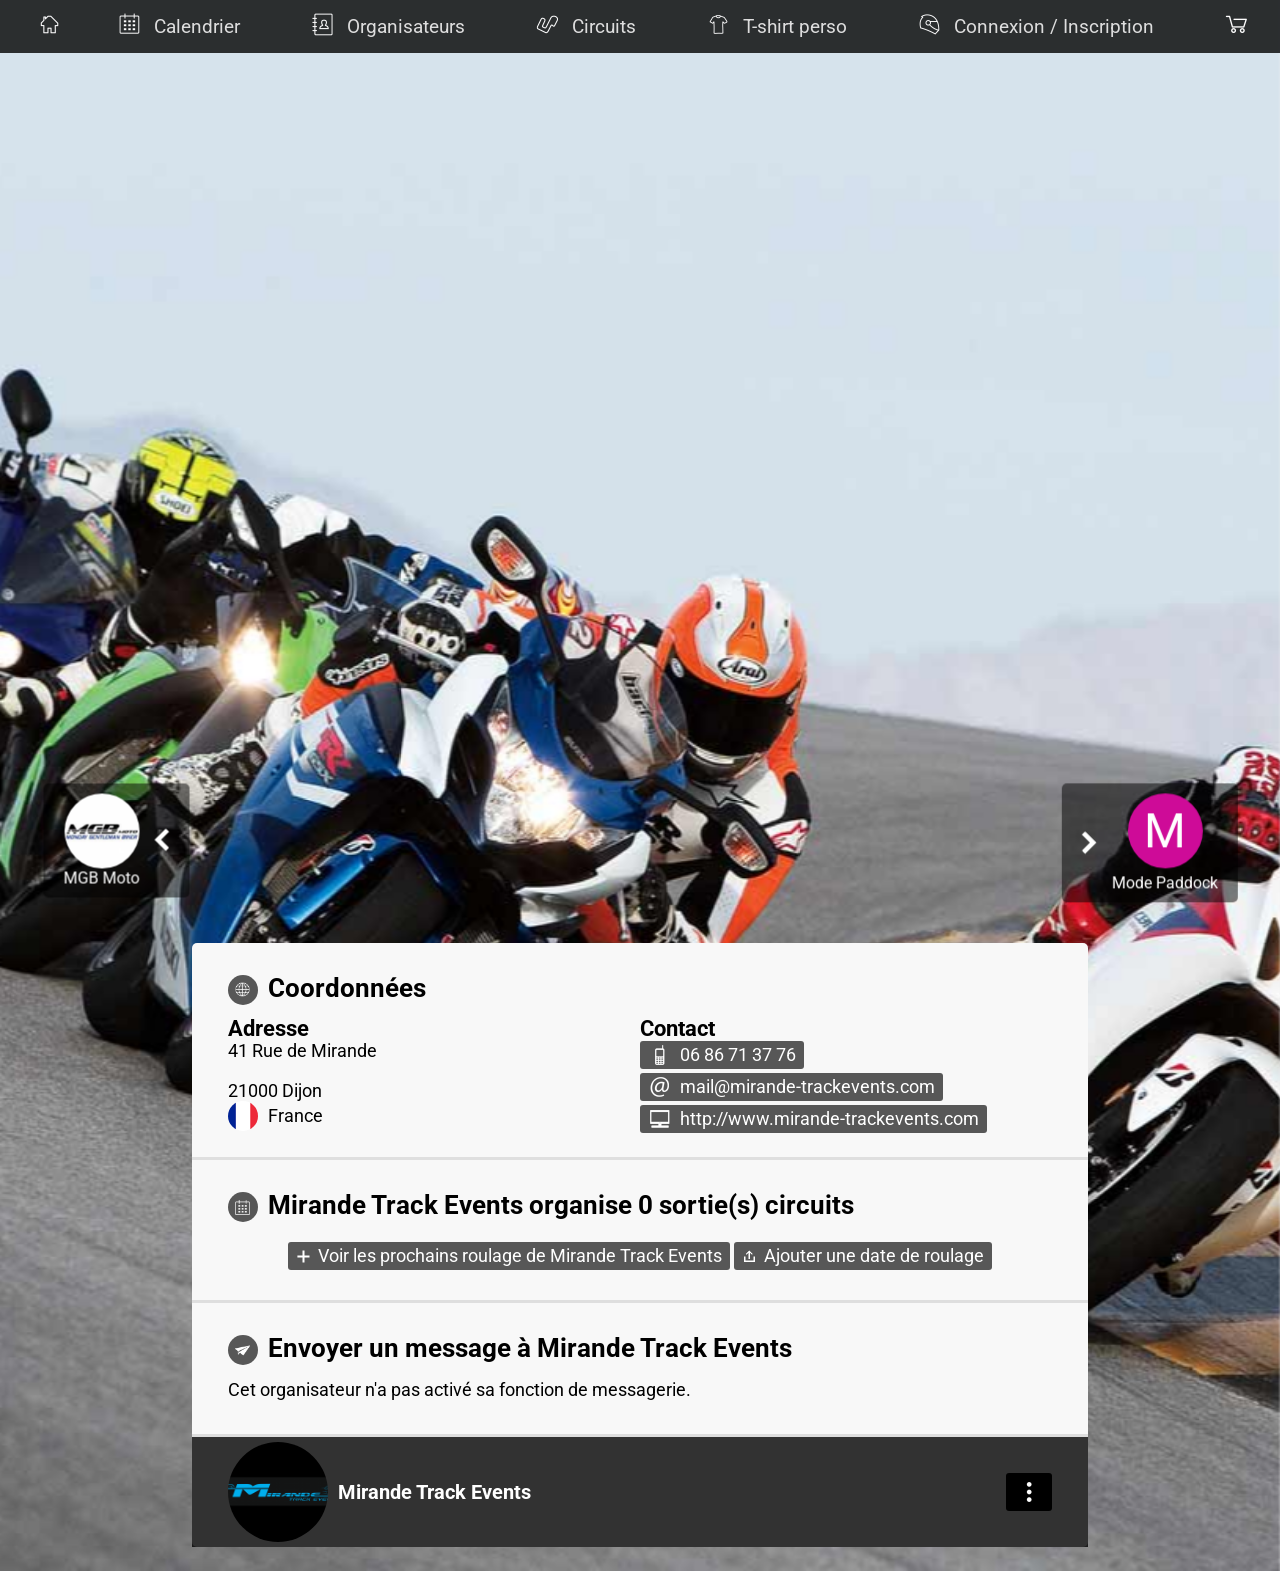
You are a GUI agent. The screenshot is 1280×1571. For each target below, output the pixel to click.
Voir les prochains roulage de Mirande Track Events (520, 1256)
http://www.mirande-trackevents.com (829, 1119)
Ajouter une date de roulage (874, 1256)
